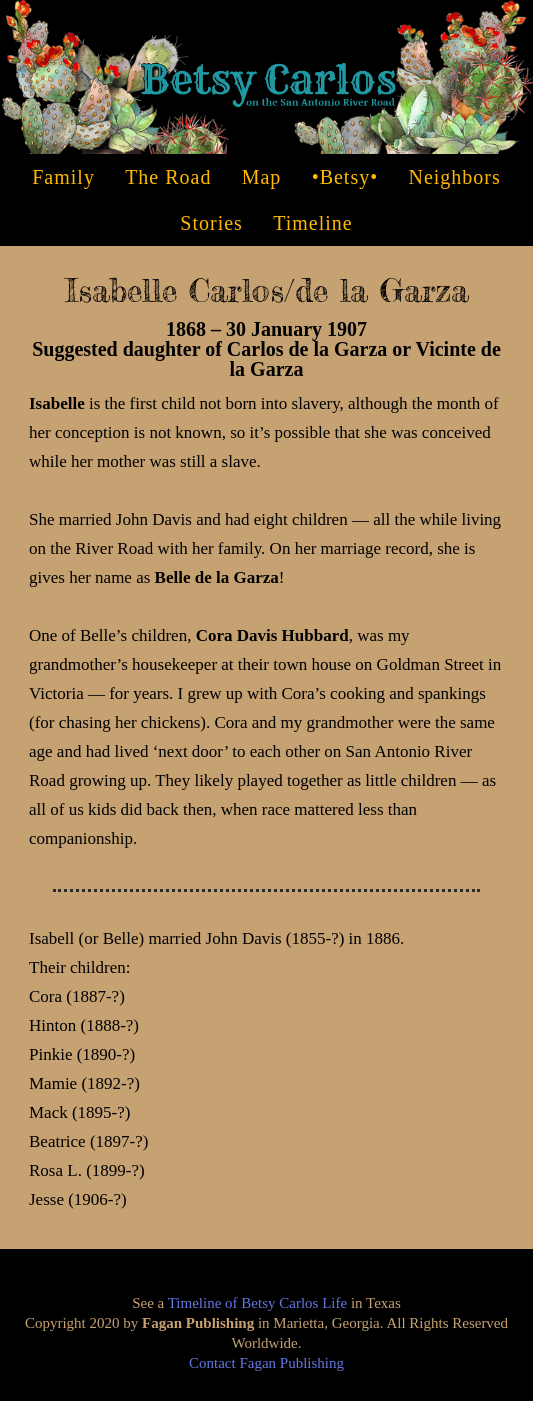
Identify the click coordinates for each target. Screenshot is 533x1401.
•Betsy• (345, 177)
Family (63, 177)
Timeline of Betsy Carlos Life (257, 1303)
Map (262, 177)
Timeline (313, 223)
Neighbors (454, 177)
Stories (211, 223)
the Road (168, 177)
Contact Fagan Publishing (266, 1363)
